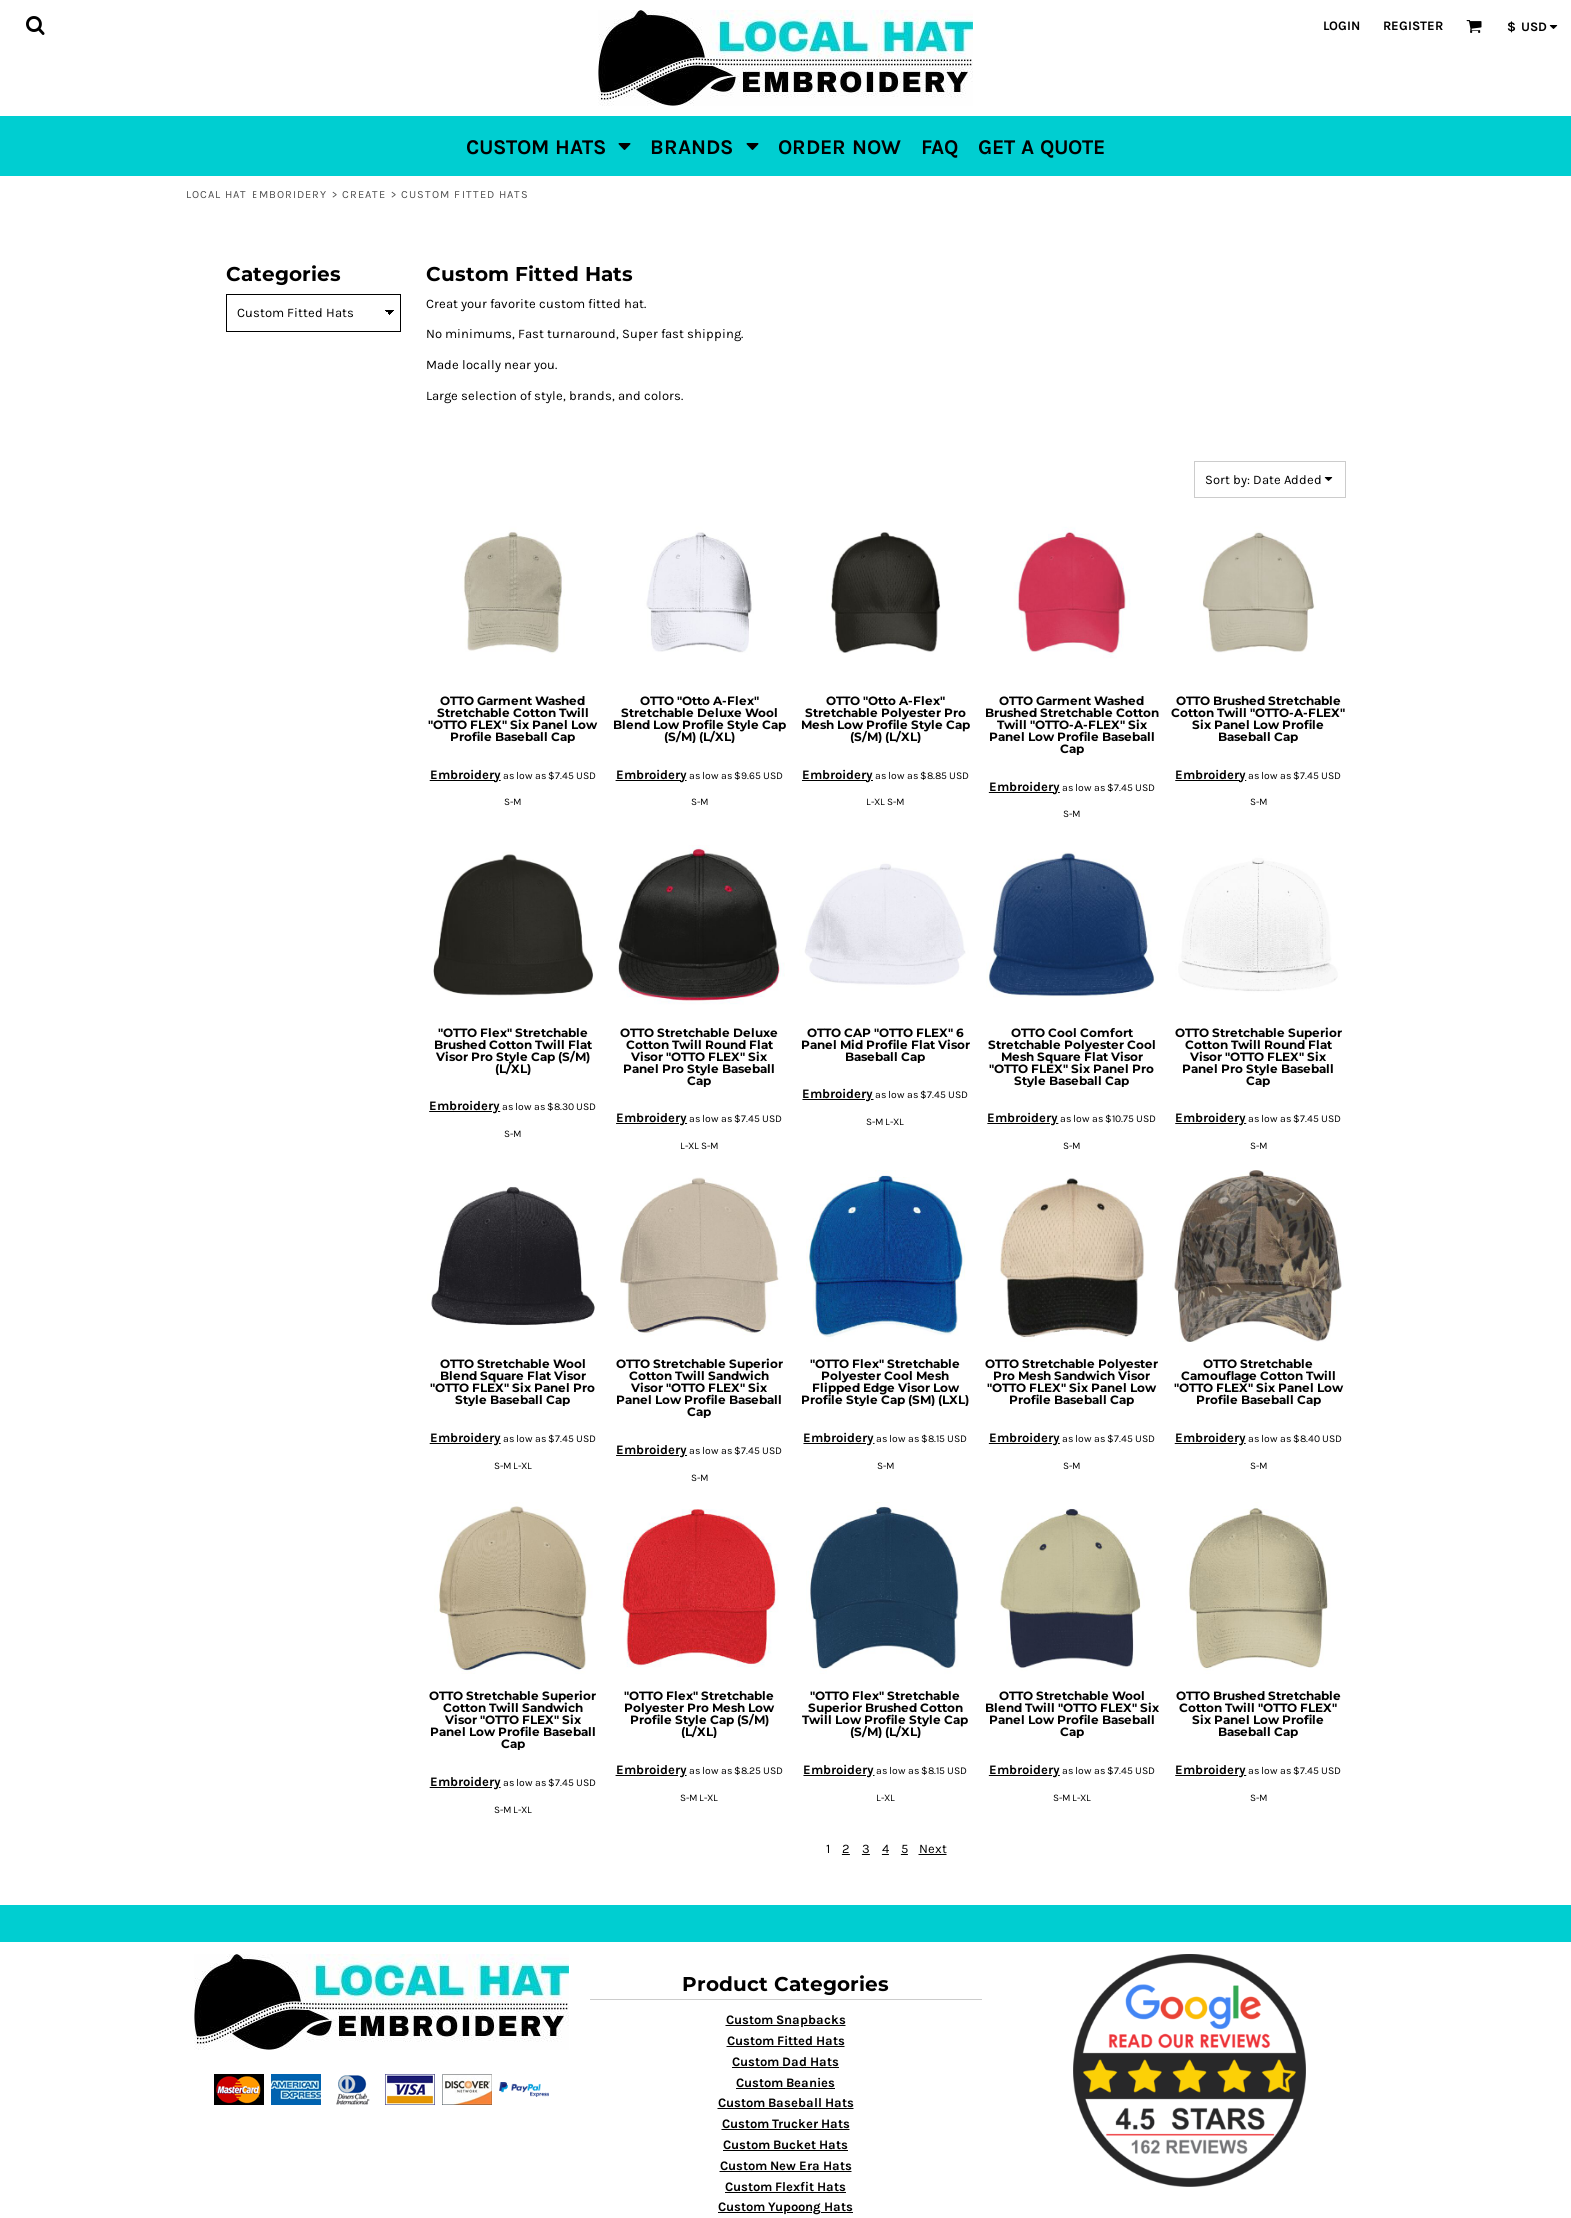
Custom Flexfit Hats (785, 2186)
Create (364, 194)
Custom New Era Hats (786, 2165)
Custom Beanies (785, 2082)
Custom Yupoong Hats (785, 2206)
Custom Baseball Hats (786, 2102)
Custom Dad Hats (785, 2061)
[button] (35, 25)
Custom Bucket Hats (785, 2144)
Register (1413, 25)
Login (1341, 25)
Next (933, 1848)
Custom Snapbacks (786, 2019)
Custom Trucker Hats (786, 2123)
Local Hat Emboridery (257, 194)
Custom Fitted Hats (786, 2040)
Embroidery (465, 774)
